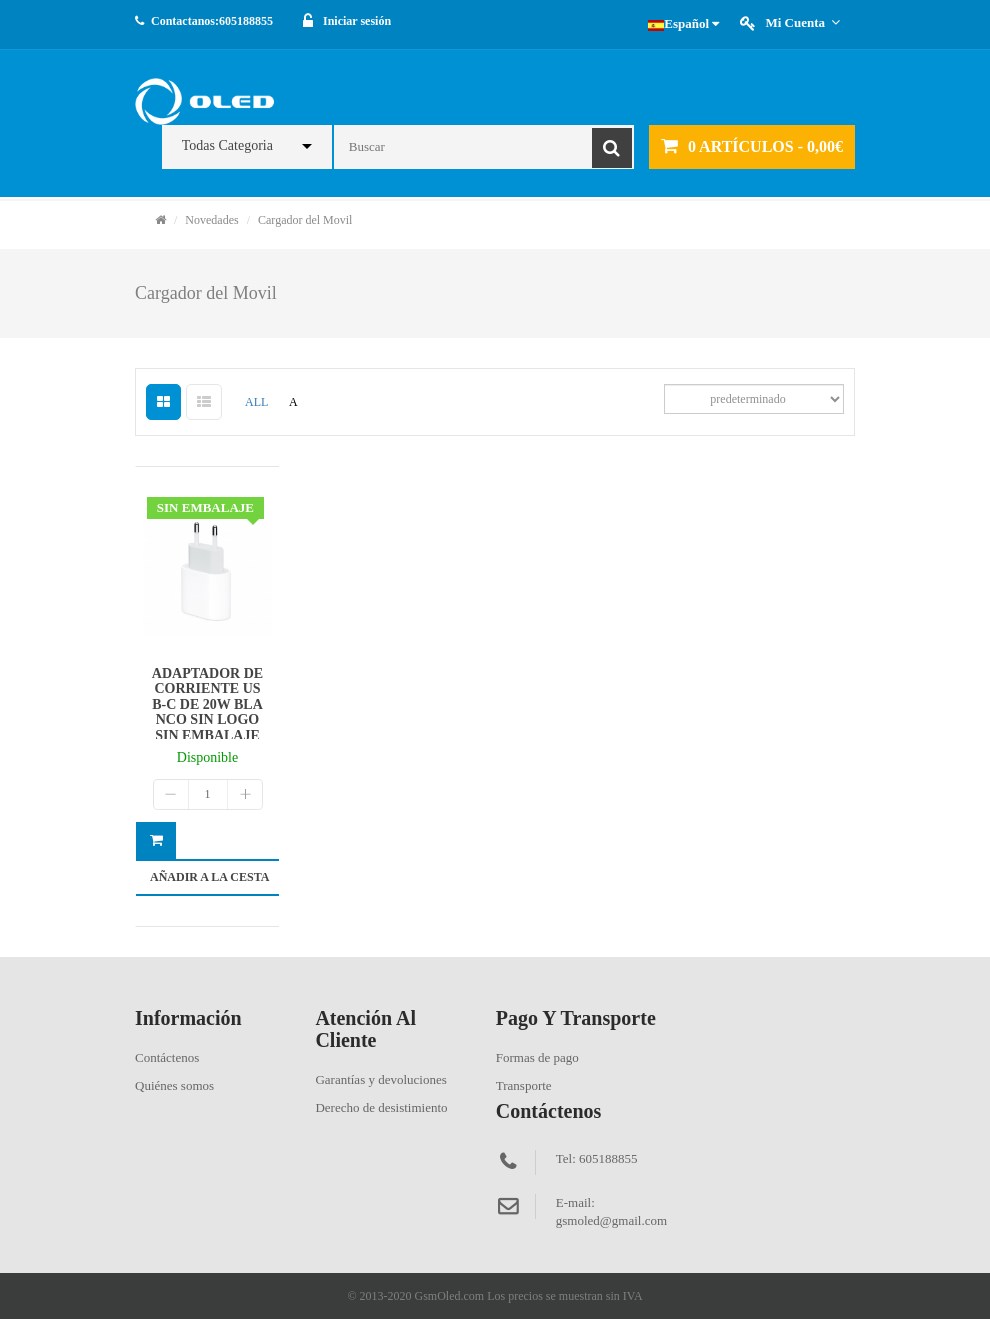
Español (683, 23)
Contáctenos (167, 1057)
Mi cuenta (802, 22)
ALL (256, 402)
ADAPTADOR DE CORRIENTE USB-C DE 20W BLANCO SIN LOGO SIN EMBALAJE (207, 704)
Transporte (524, 1085)
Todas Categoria (227, 145)
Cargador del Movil (305, 220)
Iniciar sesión (357, 21)
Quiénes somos (174, 1085)
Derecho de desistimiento (381, 1107)
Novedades (211, 220)
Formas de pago (537, 1057)
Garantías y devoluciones (380, 1079)
